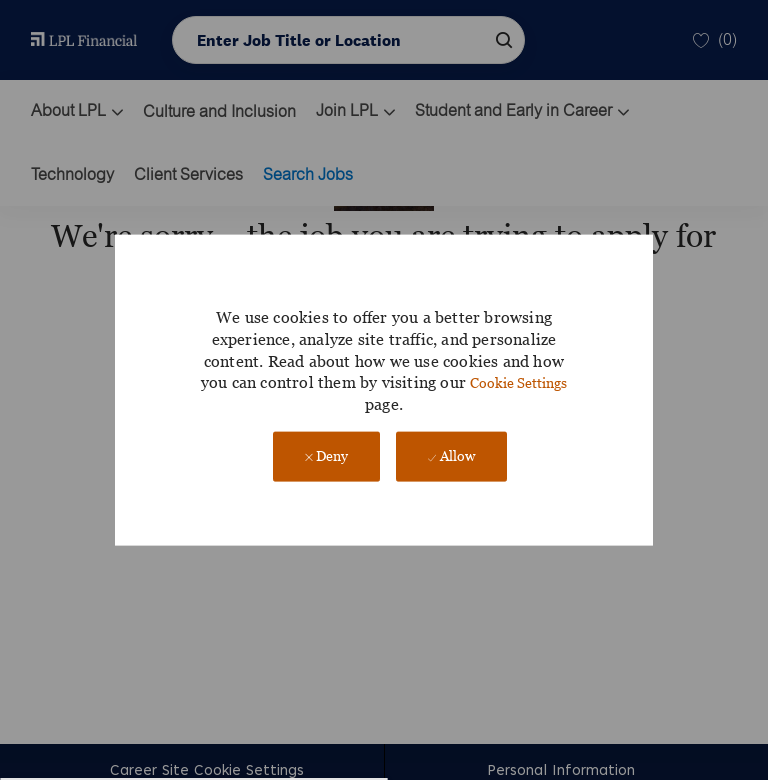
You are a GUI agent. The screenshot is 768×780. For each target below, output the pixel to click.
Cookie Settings (518, 382)
